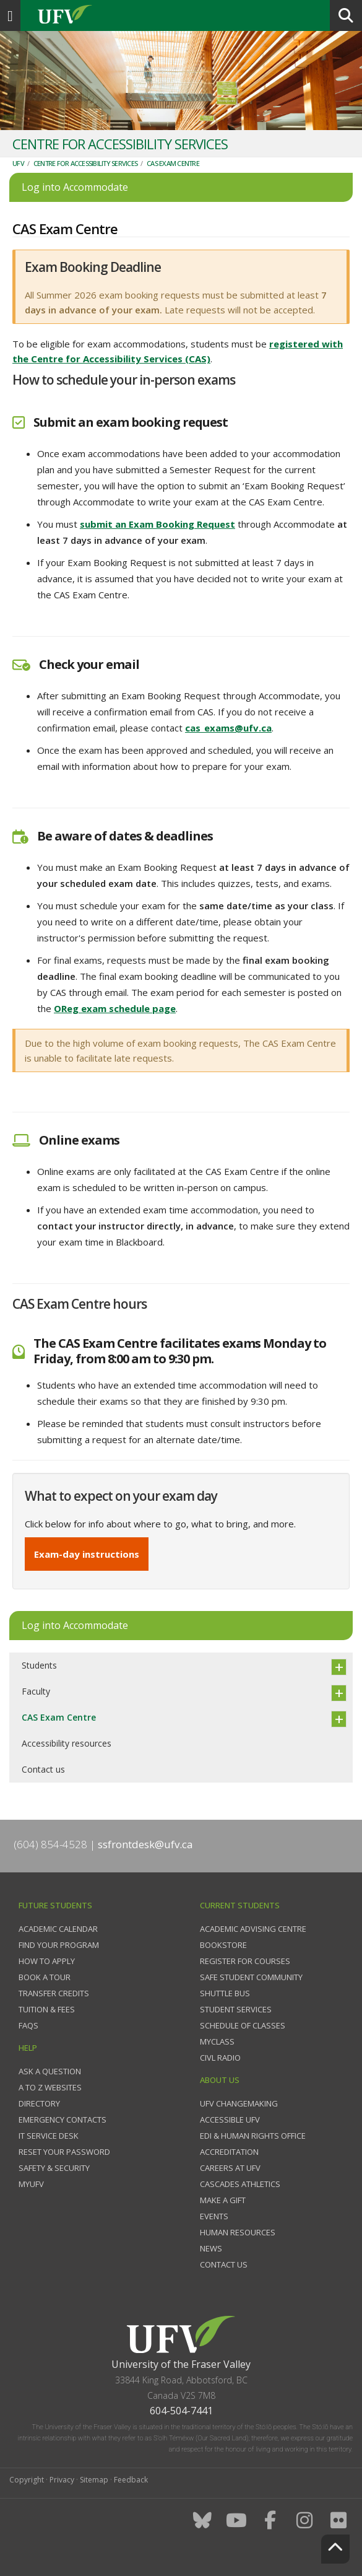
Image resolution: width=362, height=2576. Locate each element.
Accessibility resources (66, 1743)
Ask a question (50, 2071)
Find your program (59, 1944)
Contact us (43, 1769)
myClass (217, 2041)
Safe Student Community (251, 1977)
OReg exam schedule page (115, 1008)
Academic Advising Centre (253, 1928)
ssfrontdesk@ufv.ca (145, 1844)
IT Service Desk (49, 2135)
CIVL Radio (220, 2057)
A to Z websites (50, 2087)
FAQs (28, 2025)
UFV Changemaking (239, 2103)
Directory (39, 2103)
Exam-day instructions (86, 1554)
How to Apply (47, 1961)
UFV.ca (111, 15)
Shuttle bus (225, 1993)
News (211, 2248)
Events (214, 2216)
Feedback (131, 2479)
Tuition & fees (47, 2009)
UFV (18, 163)
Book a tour (45, 1977)
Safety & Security (54, 2167)
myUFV (31, 2184)
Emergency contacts (62, 2119)
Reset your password (64, 2151)
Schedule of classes (242, 2025)
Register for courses (245, 1961)
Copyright (26, 2479)
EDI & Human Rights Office (253, 2135)
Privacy (62, 2479)
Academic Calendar (58, 1928)
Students (39, 1665)
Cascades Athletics (240, 2184)
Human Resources (237, 2232)
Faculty (36, 1691)
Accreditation (229, 2151)
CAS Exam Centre (173, 163)
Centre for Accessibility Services (85, 163)
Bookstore (223, 1944)
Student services (236, 2009)
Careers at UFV (230, 2167)
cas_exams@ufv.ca (228, 728)
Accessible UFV (230, 2119)
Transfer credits (54, 1993)
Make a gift (223, 2200)
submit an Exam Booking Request (157, 524)
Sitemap (94, 2479)
